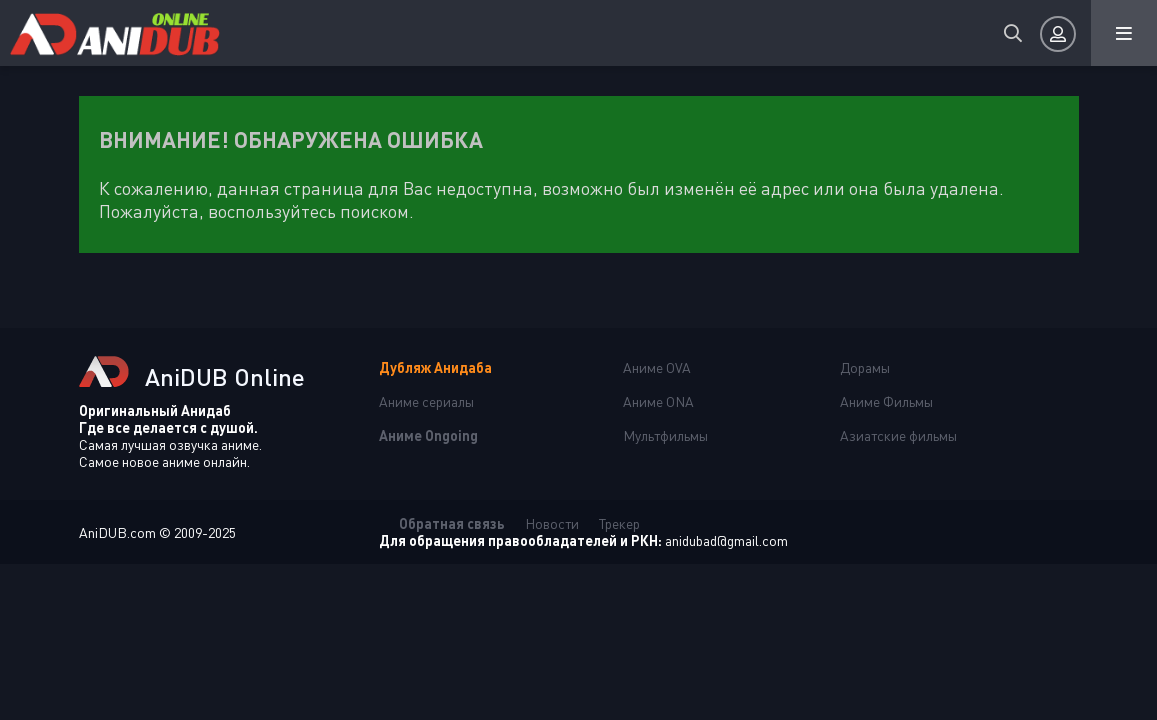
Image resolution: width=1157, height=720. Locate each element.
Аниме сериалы (426, 401)
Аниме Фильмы (886, 401)
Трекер (619, 523)
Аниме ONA (658, 401)
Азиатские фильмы (898, 435)
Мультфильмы (665, 435)
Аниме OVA (657, 367)
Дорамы (865, 367)
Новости (552, 523)
